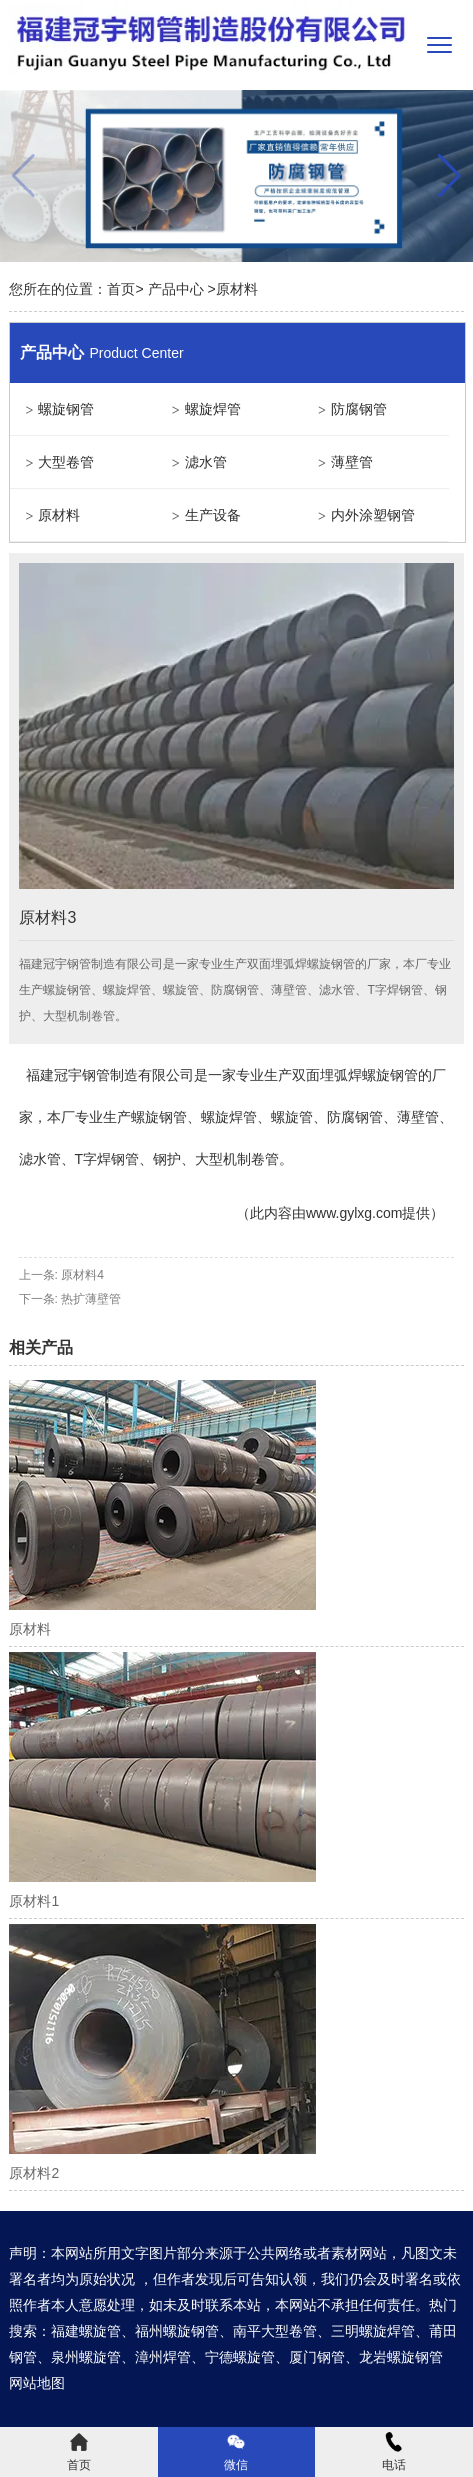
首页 (121, 289)
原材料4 (82, 1275)
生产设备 (213, 515)
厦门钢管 (317, 2357)
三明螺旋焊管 (373, 2331)
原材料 (59, 515)
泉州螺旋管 (86, 2357)
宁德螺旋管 (240, 2357)
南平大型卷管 (275, 2331)
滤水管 (206, 462)
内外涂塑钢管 (373, 515)
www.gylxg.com (354, 1213)
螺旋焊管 (213, 409)
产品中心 (176, 289)
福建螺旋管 (86, 2331)
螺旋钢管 (66, 409)
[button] (449, 176)
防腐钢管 (359, 409)
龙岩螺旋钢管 (401, 2357)
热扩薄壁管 (91, 1299)
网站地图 (37, 2383)
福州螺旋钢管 (177, 2331)
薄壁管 (352, 462)
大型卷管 (66, 462)
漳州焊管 (163, 2357)
